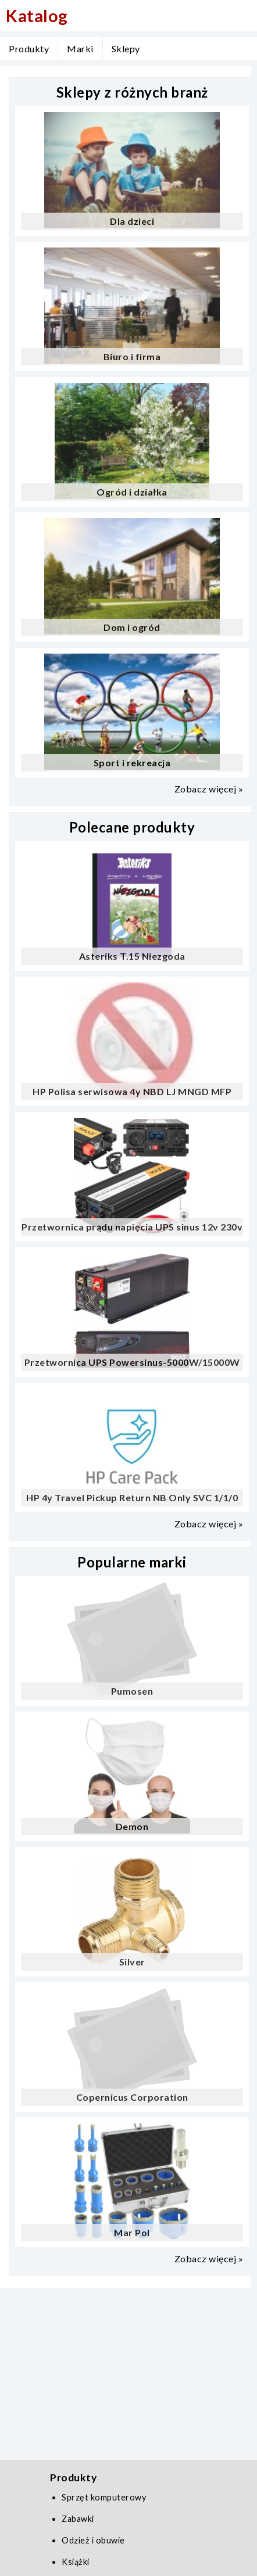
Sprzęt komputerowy (104, 2497)
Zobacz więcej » (209, 788)
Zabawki (78, 2519)
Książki (76, 2562)
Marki (80, 48)
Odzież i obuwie (93, 2540)
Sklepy (126, 48)
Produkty (29, 48)
